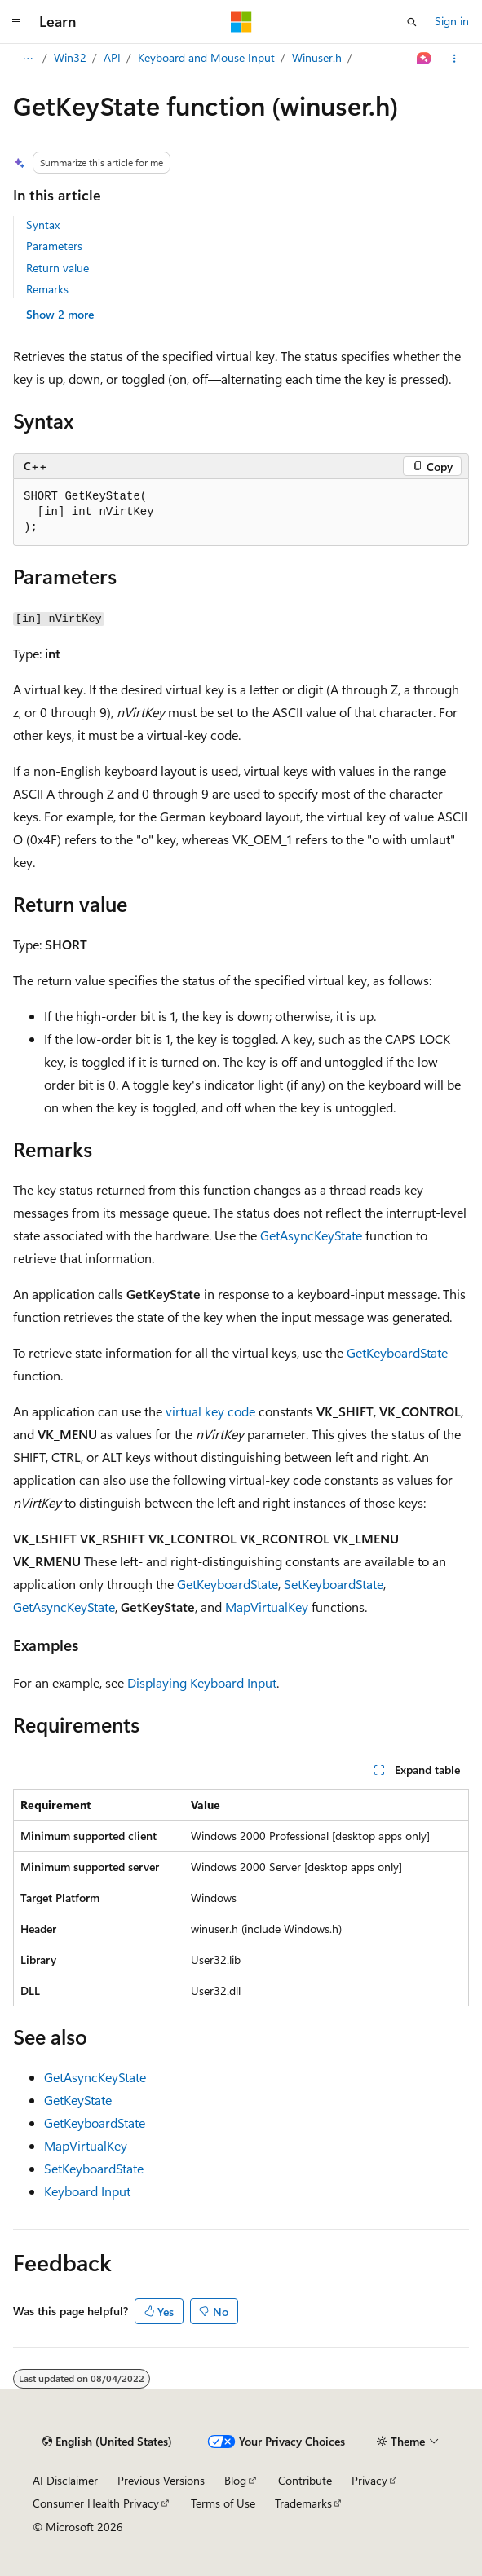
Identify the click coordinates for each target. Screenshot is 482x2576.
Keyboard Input (87, 2191)
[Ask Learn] (424, 59)
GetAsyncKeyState (311, 1235)
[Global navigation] (16, 22)
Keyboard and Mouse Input (248, 57)
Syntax (43, 224)
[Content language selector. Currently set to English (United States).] (107, 2441)
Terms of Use (223, 2503)
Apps (66, 57)
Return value (57, 267)
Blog (235, 2480)
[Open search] (412, 22)
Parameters (54, 245)
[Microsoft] (241, 22)
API (154, 57)
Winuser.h (359, 57)
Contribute (305, 2480)
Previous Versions (161, 2480)
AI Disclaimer (65, 2480)
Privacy (369, 2480)
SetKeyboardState (333, 1583)
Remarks (47, 289)
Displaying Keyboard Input (201, 1682)
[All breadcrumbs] (27, 59)
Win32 (112, 57)
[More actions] (454, 59)
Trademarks (303, 2503)
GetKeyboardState (397, 1352)
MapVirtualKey (266, 1606)
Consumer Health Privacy (96, 2503)
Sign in (452, 21)
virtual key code (210, 1411)
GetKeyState (78, 2099)
